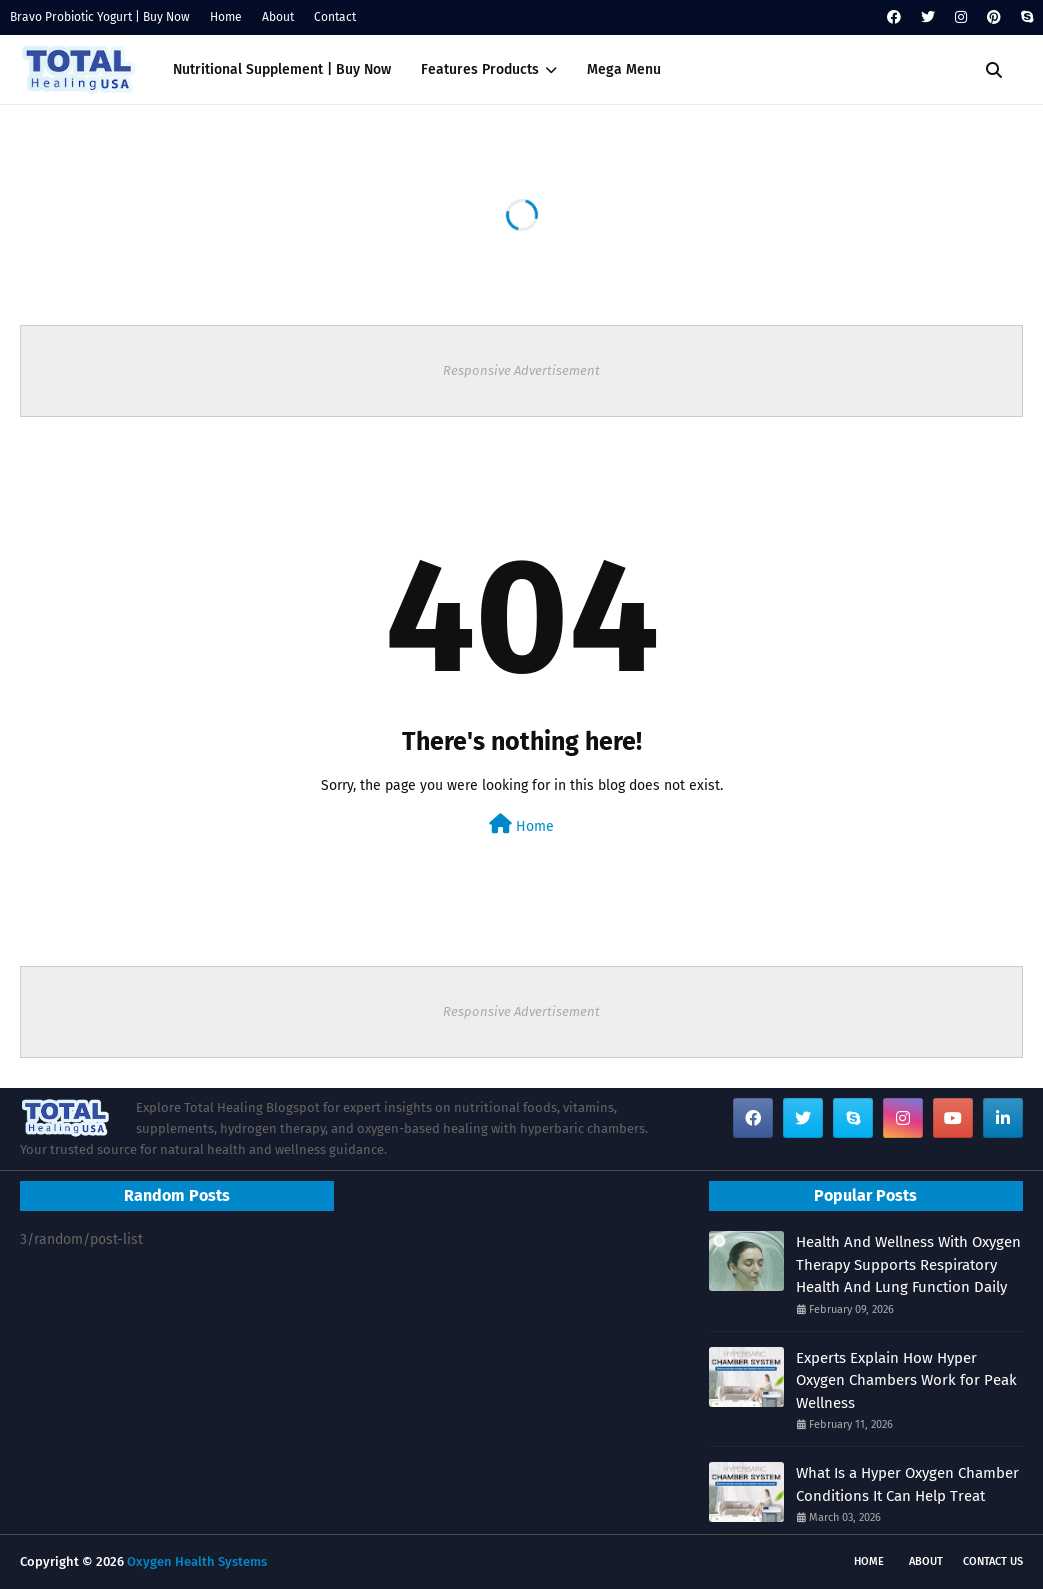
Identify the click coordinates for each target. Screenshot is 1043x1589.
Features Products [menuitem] (480, 69)
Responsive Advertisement (521, 370)
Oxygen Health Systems (197, 1561)
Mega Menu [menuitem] (624, 69)
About (278, 17)
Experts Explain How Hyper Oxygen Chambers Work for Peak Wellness (906, 1380)
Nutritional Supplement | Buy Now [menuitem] (282, 69)
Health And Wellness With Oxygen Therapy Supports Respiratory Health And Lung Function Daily (908, 1264)
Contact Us (993, 1561)
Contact (335, 17)
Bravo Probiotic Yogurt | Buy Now (100, 17)
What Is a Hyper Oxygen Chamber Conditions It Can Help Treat (907, 1484)
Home (226, 17)
